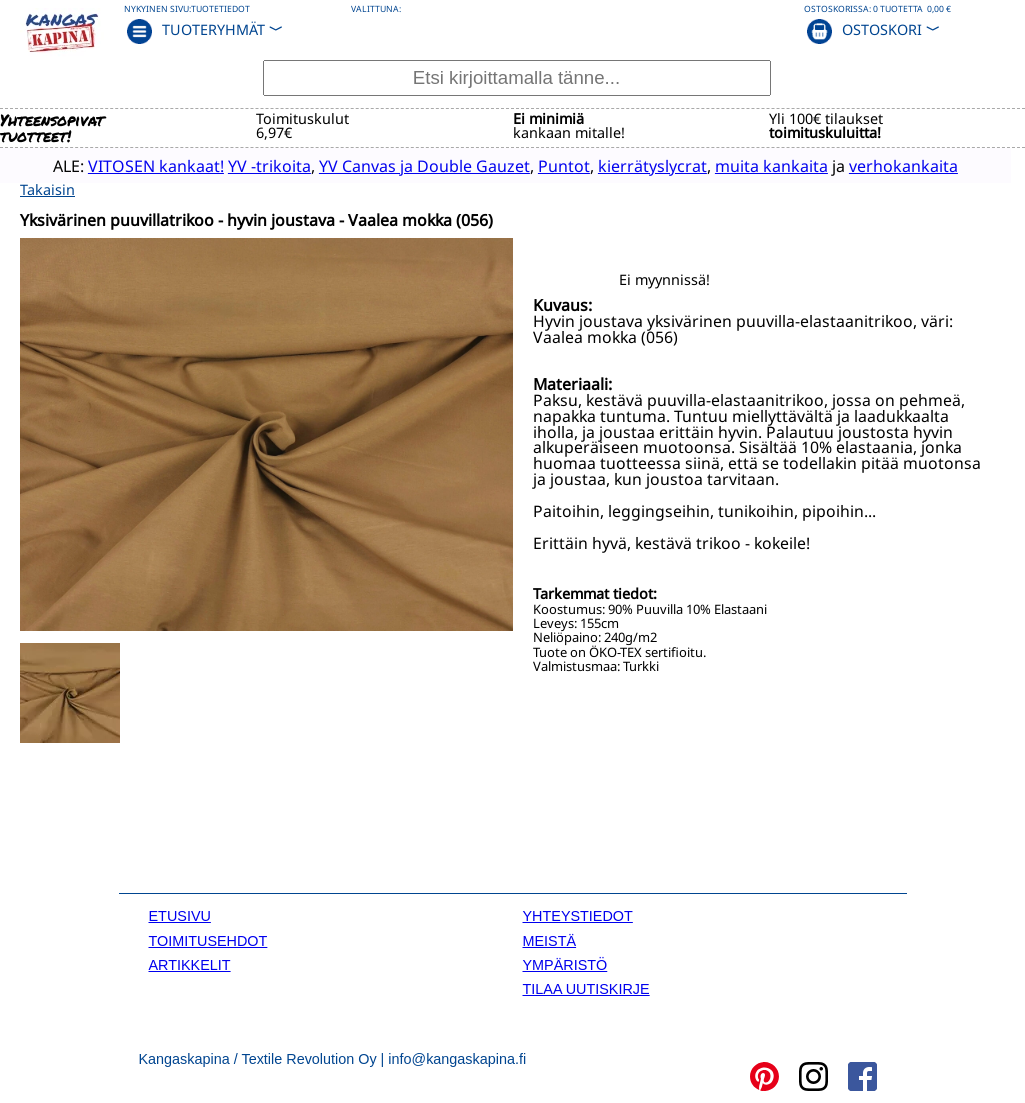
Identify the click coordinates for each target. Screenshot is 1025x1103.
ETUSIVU (180, 915)
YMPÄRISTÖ (565, 963)
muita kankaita (747, 165)
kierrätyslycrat (628, 165)
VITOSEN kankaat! (132, 165)
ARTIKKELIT (190, 963)
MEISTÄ (550, 939)
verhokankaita (879, 165)
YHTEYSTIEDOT (578, 915)
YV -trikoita (245, 165)
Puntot (540, 165)
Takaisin (47, 188)
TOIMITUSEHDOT (208, 939)
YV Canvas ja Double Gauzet (400, 165)
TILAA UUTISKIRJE (586, 988)
